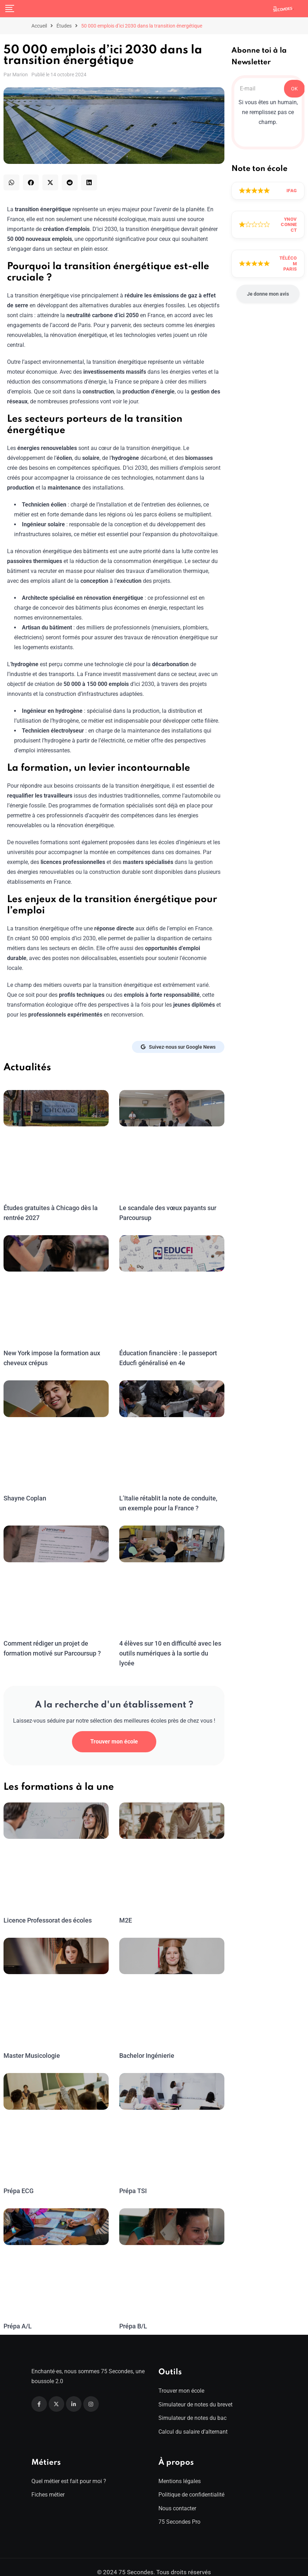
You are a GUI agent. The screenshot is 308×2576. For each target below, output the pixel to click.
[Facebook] (39, 2394)
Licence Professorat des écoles (47, 1910)
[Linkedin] (73, 2394)
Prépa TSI (133, 2181)
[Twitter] (56, 2394)
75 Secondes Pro (179, 2512)
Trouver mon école (114, 1731)
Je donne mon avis (268, 294)
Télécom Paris (288, 263)
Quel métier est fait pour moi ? (68, 2471)
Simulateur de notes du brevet (195, 2394)
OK (294, 88)
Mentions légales (179, 2471)
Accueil (39, 26)
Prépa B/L (133, 2316)
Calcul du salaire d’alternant (193, 2421)
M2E (125, 1910)
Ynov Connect (289, 225)
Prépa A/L (18, 2316)
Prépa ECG (19, 2181)
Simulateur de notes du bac (192, 2408)
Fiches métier (48, 2484)
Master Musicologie (31, 2045)
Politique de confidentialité (191, 2484)
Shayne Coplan (25, 1498)
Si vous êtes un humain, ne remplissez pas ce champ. (268, 112)
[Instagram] (91, 2394)
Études (64, 26)
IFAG (291, 190)
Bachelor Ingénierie (146, 2045)
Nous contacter (177, 2498)
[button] (11, 182)
